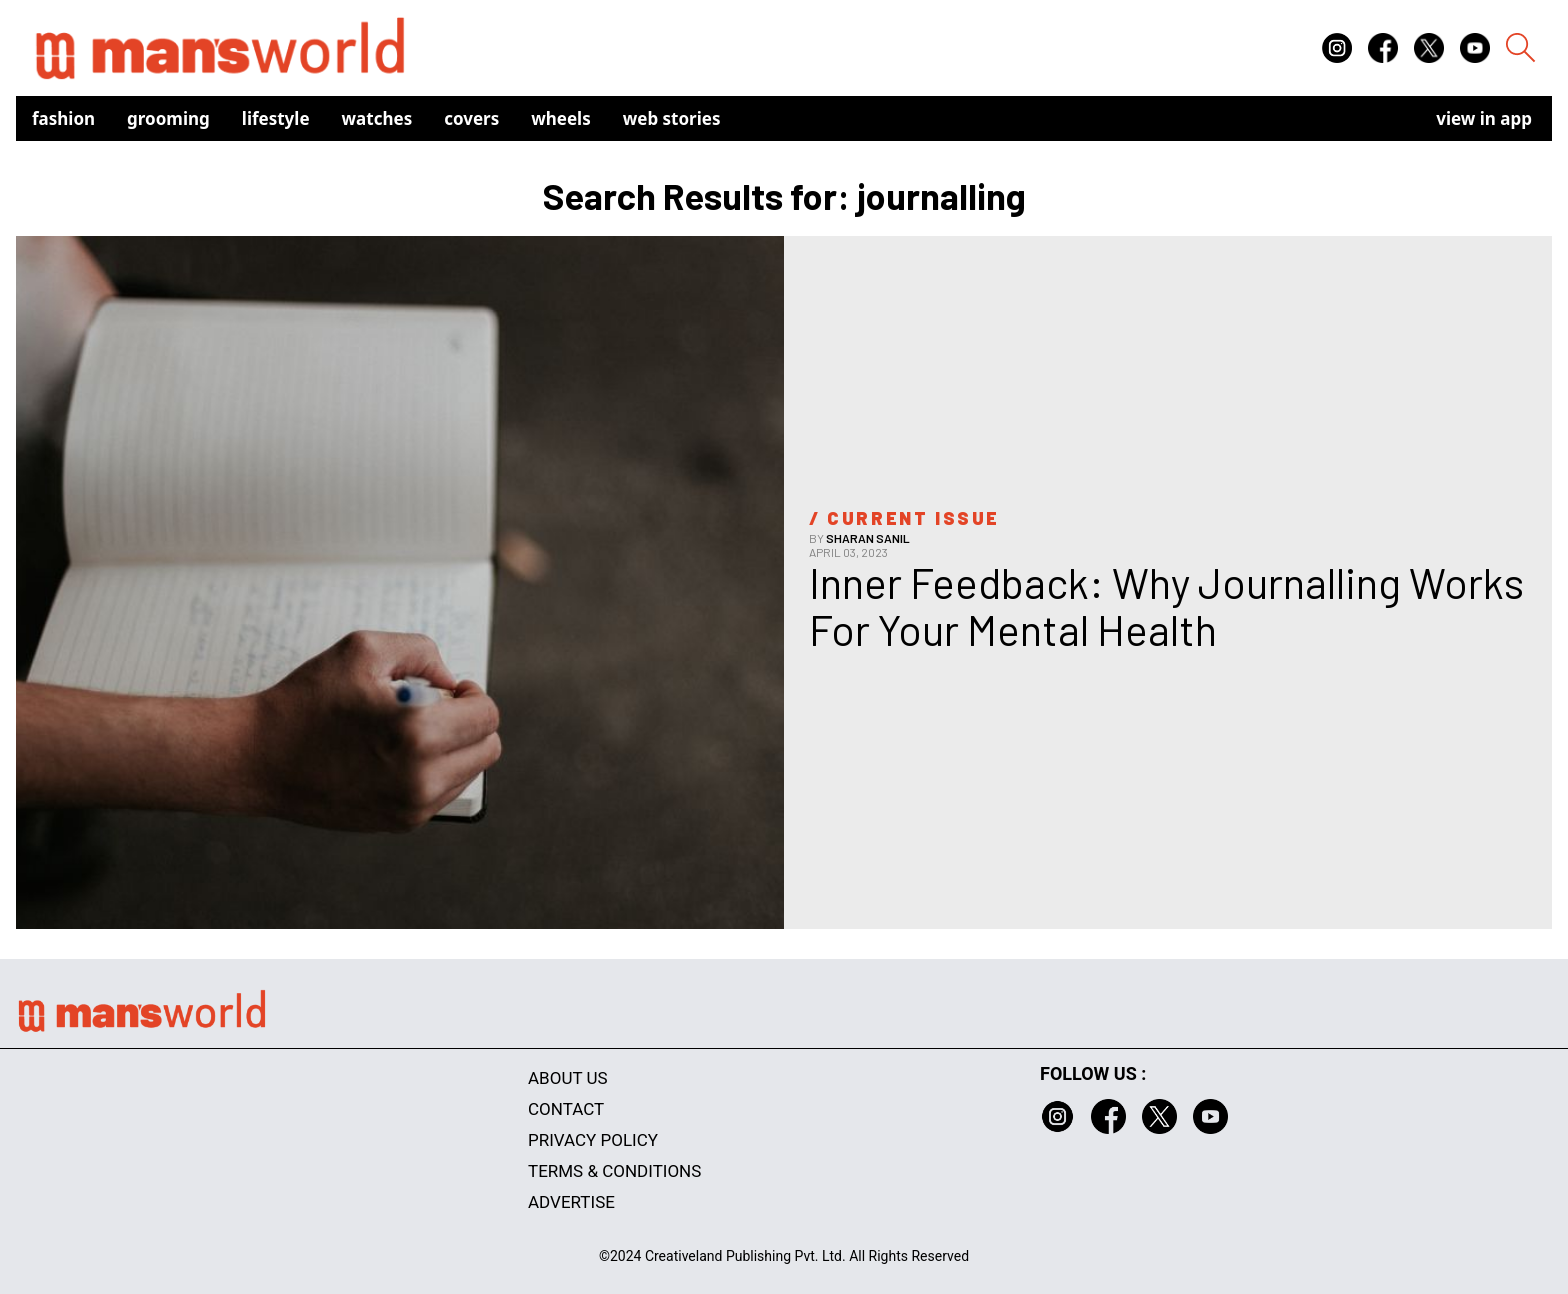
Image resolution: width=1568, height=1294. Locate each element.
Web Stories (672, 118)
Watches (377, 118)
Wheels (561, 118)
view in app (1484, 118)
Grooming (168, 118)
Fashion (63, 118)
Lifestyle (276, 118)
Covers (471, 118)
